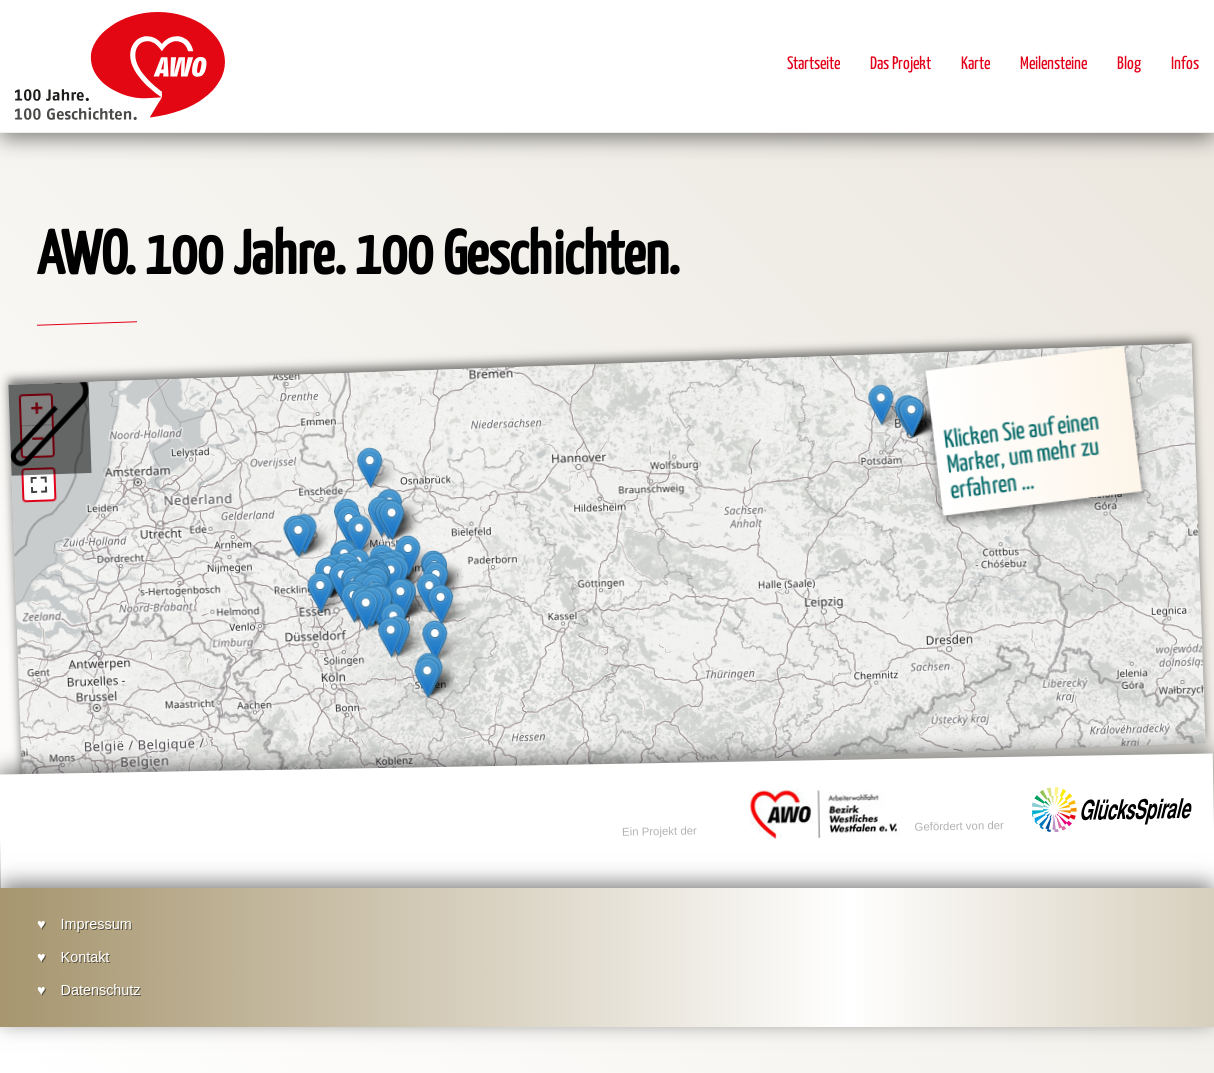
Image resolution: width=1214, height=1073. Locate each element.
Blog (1129, 64)
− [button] (38, 441)
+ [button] (37, 411)
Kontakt (85, 957)
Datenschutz (101, 990)
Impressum (96, 924)
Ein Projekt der (660, 816)
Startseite (813, 64)
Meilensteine (1053, 64)
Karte (975, 64)
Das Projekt (900, 64)
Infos (1185, 64)
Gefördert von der (961, 811)
